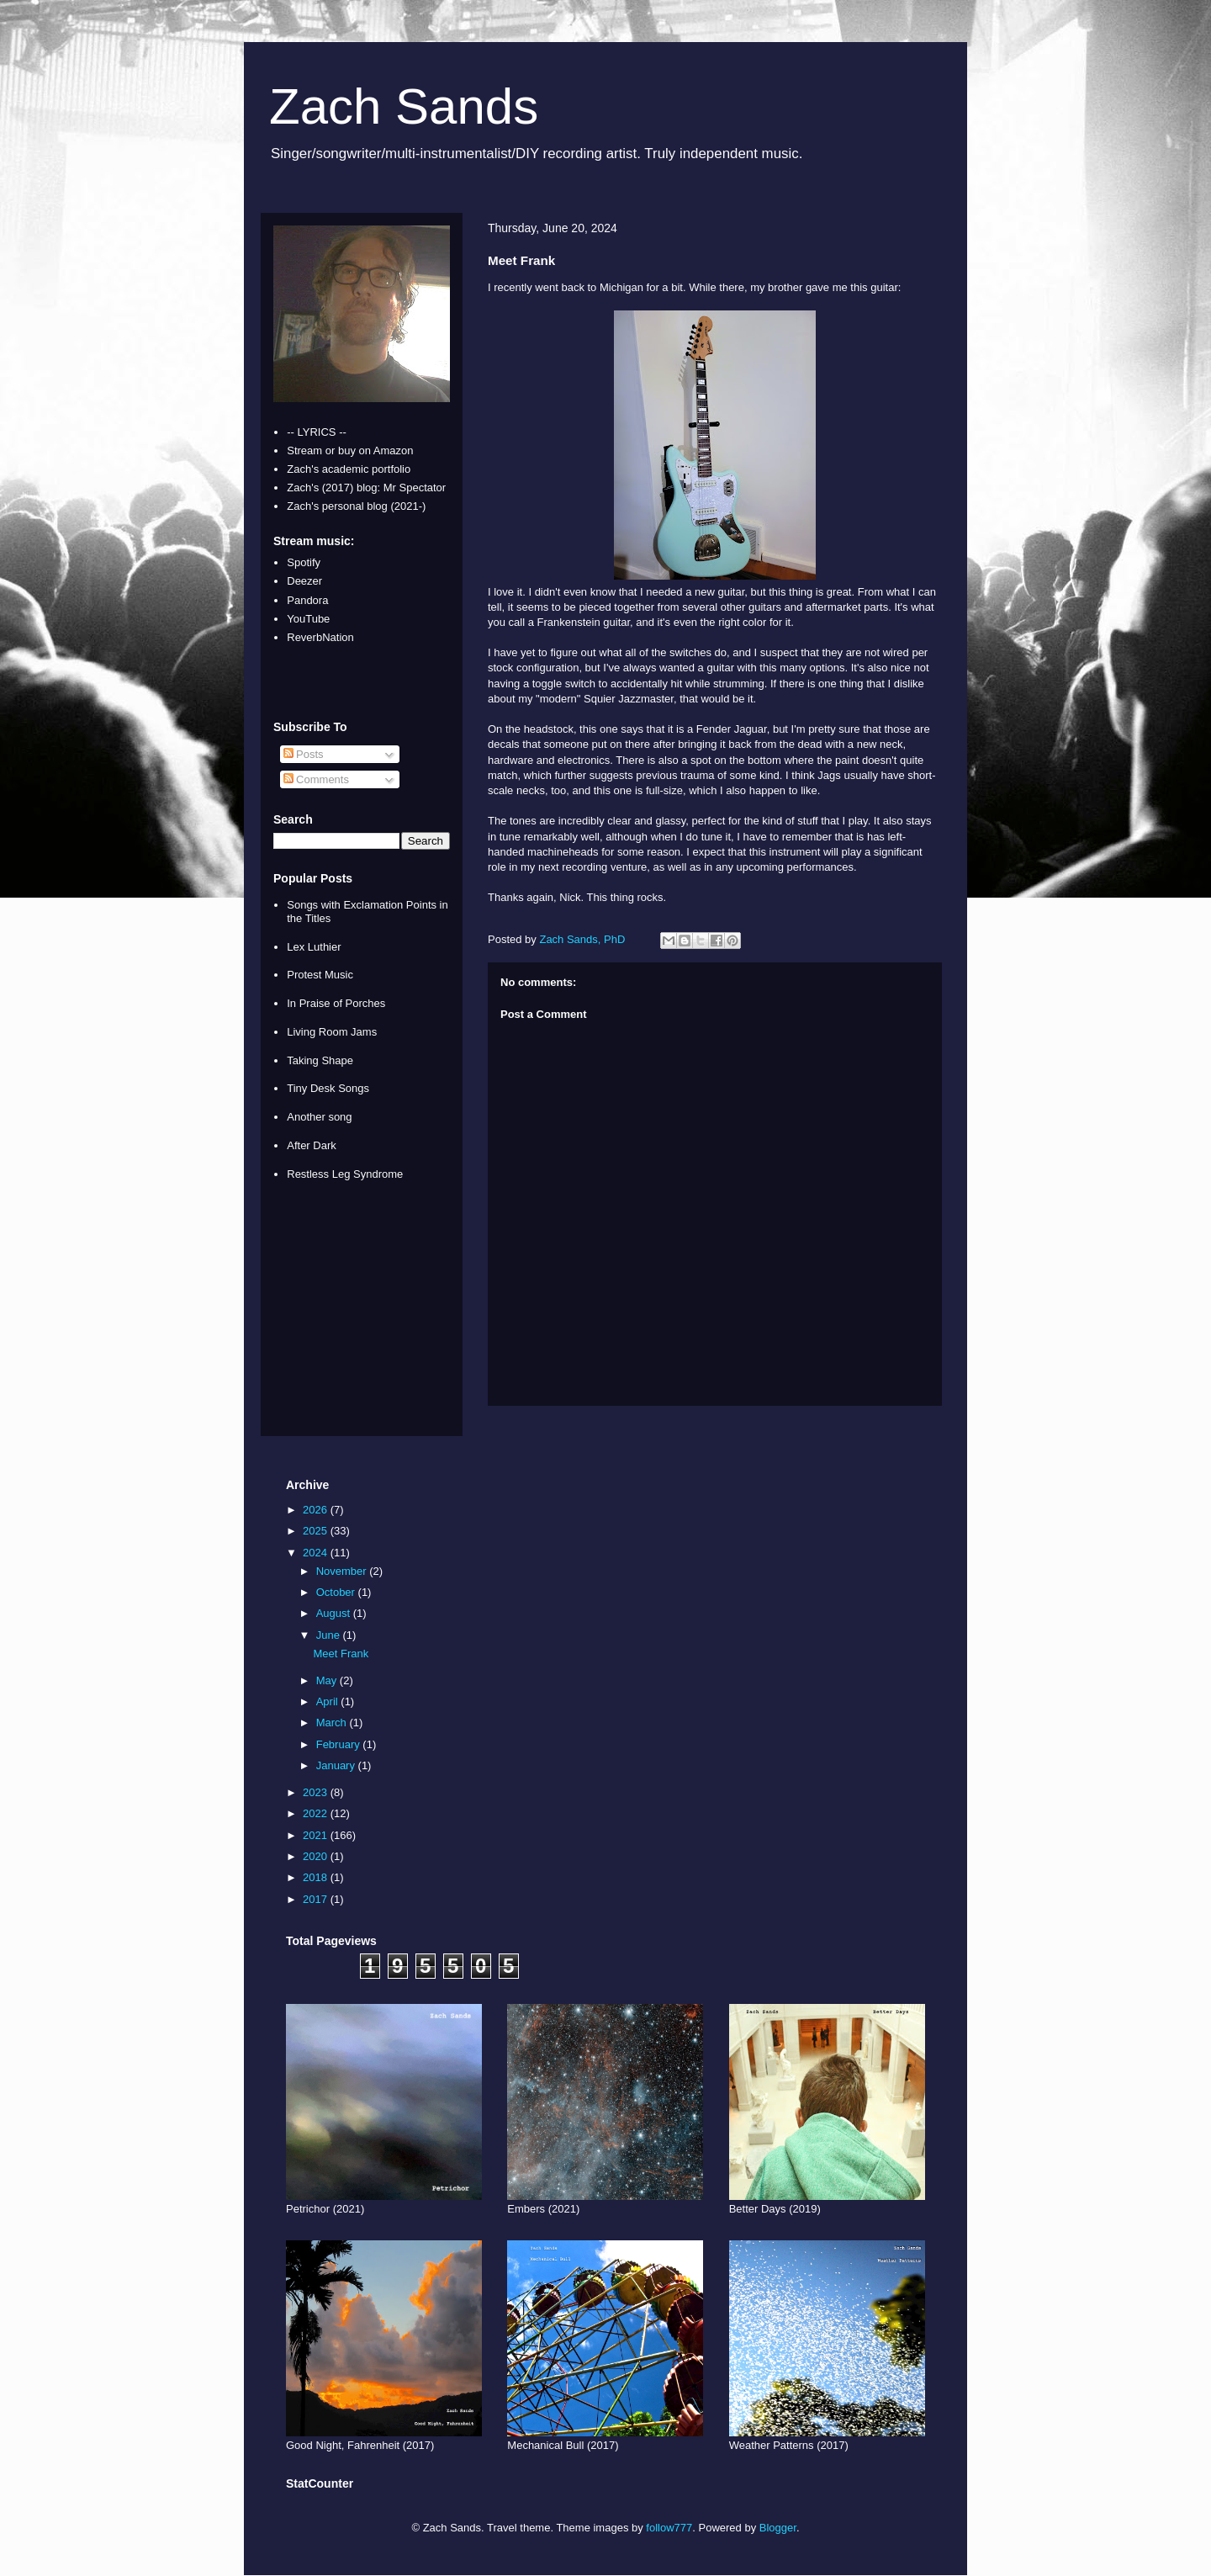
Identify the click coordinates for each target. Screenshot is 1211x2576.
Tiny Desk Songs (328, 1088)
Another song (319, 1116)
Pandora (307, 600)
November (343, 1571)
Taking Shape (320, 1060)
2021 (317, 1835)
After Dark (311, 1145)
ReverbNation (320, 637)
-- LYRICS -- (316, 432)
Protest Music (320, 974)
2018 (317, 1877)
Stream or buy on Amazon (350, 450)
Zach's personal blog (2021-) (356, 506)
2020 (317, 1856)
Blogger (777, 2527)
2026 (317, 1509)
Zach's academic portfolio (348, 469)
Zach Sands (403, 106)
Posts (303, 754)
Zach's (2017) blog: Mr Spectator (366, 487)
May (328, 1680)
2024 (317, 1552)
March (333, 1722)
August (334, 1613)
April (328, 1701)
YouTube (308, 618)
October (337, 1592)
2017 (317, 1899)
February (339, 1744)
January (337, 1765)
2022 (317, 1813)
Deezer (304, 581)
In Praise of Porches (336, 1003)
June (329, 1635)
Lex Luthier (314, 947)
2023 (317, 1792)
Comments (316, 779)
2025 (317, 1530)
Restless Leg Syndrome (345, 1174)
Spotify (303, 562)
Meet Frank (340, 1653)
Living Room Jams (332, 1032)
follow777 (669, 2527)
